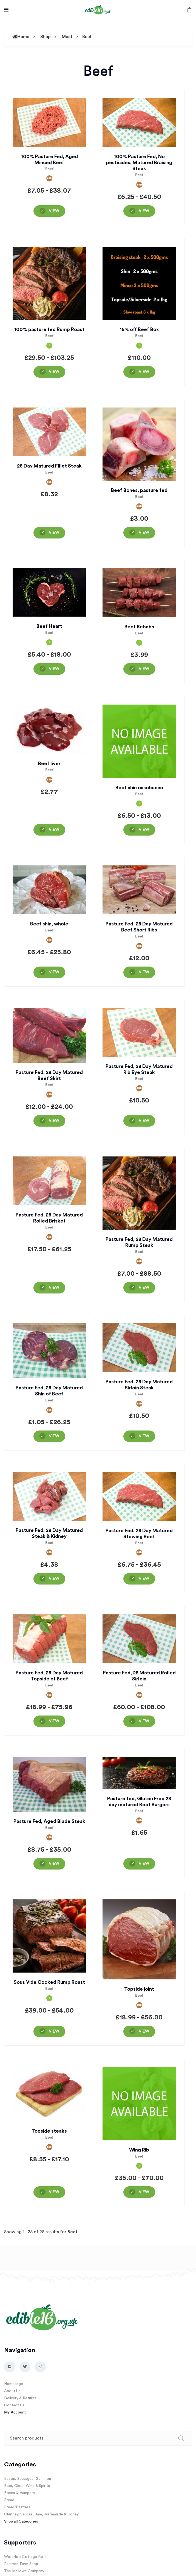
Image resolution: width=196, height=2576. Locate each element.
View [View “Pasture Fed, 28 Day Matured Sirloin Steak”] (144, 1436)
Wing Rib (139, 2149)
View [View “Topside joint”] (144, 2031)
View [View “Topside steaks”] (54, 2192)
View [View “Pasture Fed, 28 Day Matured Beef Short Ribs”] (144, 972)
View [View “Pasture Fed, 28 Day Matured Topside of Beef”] (54, 1721)
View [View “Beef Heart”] (54, 669)
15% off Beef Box (139, 329)
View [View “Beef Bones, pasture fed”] (144, 533)
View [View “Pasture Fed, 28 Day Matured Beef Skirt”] (54, 1121)
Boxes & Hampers (19, 2493)
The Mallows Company (24, 2571)
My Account (15, 2412)
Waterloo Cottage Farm (25, 2557)
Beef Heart (49, 626)
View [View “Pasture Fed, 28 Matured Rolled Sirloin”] (144, 1721)
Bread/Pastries (17, 2507)
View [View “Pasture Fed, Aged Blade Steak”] (54, 1864)
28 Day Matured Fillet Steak (49, 465)
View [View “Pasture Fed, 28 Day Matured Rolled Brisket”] (54, 1288)
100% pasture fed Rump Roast (49, 329)
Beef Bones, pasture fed (139, 490)
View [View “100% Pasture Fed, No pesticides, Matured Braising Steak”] (144, 211)
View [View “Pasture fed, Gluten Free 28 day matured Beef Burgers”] (144, 1864)
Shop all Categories (21, 2521)
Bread (9, 2500)
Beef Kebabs (139, 626)
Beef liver (49, 763)
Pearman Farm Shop (21, 2564)
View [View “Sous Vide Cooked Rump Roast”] (54, 2031)
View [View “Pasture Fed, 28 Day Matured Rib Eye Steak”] (144, 1121)
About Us (12, 2391)
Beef (87, 37)
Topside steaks (49, 2130)
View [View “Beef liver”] (54, 830)
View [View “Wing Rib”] (144, 2192)
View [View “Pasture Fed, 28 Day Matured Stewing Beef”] (144, 1579)
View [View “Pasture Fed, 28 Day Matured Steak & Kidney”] (54, 1579)
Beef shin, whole (49, 923)
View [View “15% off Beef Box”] (144, 372)
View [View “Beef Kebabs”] (144, 669)
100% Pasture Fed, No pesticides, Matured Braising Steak (139, 162)
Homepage (13, 2384)
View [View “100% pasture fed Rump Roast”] (54, 372)
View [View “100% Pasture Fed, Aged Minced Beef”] (54, 211)
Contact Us (14, 2405)
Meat (67, 37)
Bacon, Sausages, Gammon (27, 2479)
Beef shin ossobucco (139, 787)
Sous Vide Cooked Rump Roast (49, 1982)
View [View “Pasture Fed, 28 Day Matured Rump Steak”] (144, 1288)
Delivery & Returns (20, 2398)
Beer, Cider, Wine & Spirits (27, 2486)
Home (20, 37)
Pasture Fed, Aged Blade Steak (49, 1821)
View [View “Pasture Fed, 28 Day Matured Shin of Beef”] (54, 1436)
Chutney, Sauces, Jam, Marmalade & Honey (41, 2514)
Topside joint (139, 1989)
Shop (45, 37)
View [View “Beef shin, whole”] (54, 972)
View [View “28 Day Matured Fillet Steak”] (54, 533)
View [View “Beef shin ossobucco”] (144, 830)
